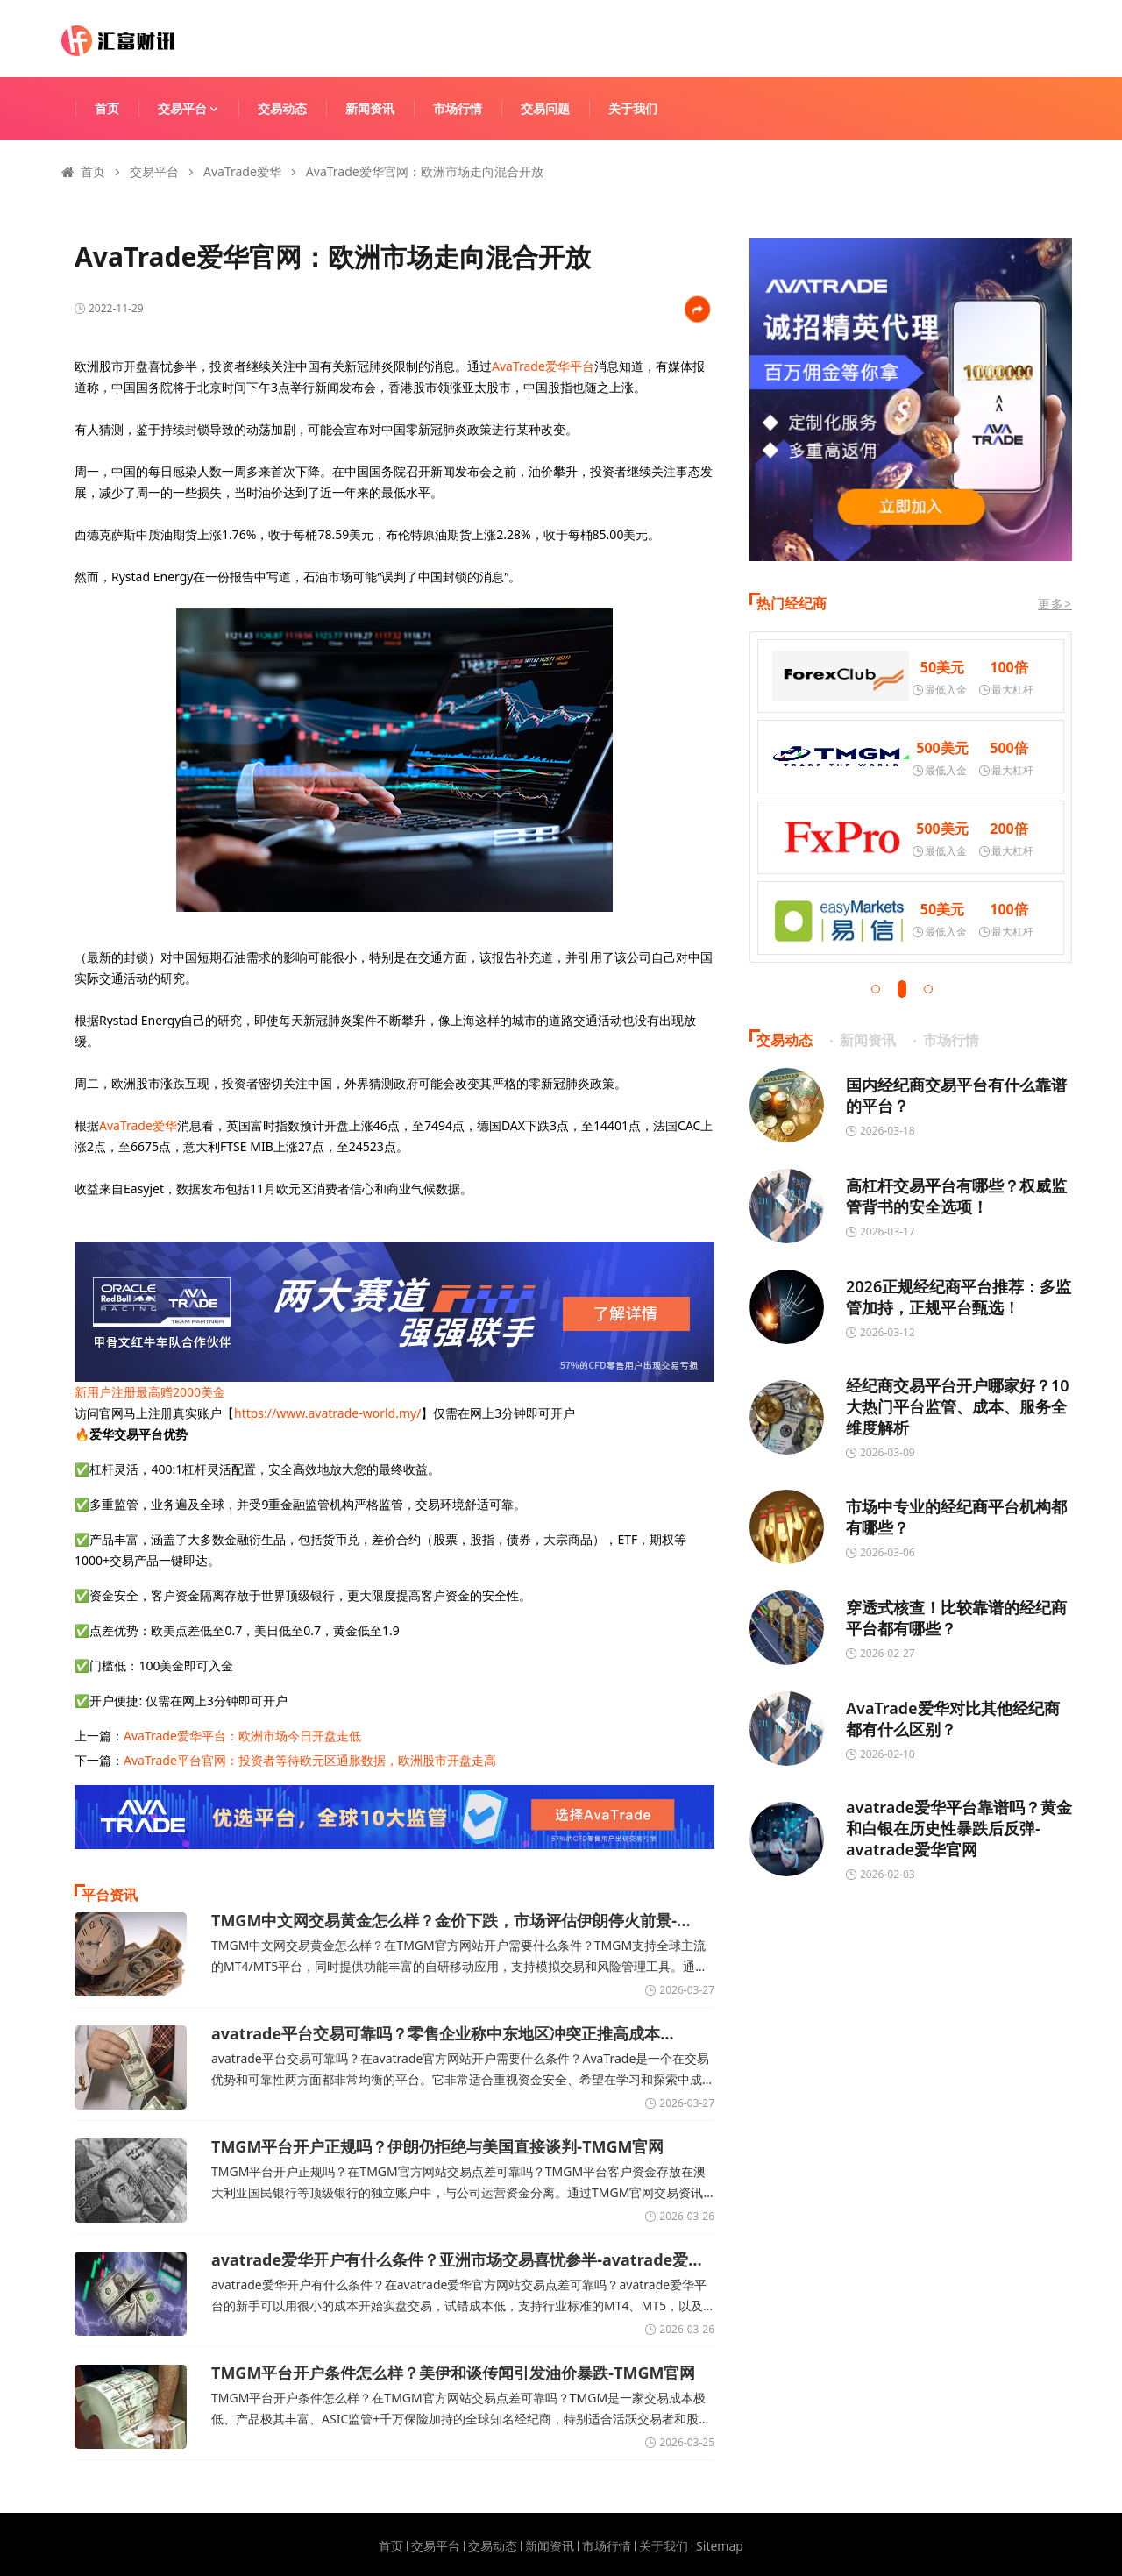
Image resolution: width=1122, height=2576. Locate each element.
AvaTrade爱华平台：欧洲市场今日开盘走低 (242, 1735)
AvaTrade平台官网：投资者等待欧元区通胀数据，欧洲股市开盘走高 (310, 1760)
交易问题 (545, 108)
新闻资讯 (369, 108)
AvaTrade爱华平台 (543, 366)
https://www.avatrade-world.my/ (327, 1413)
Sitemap (719, 2546)
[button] (875, 989)
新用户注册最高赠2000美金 (150, 1392)
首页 (107, 108)
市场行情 (457, 108)
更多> (1055, 603)
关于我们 (632, 108)
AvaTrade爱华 (242, 171)
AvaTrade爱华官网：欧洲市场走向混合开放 (424, 171)
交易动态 (282, 108)
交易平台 (196, 108)
